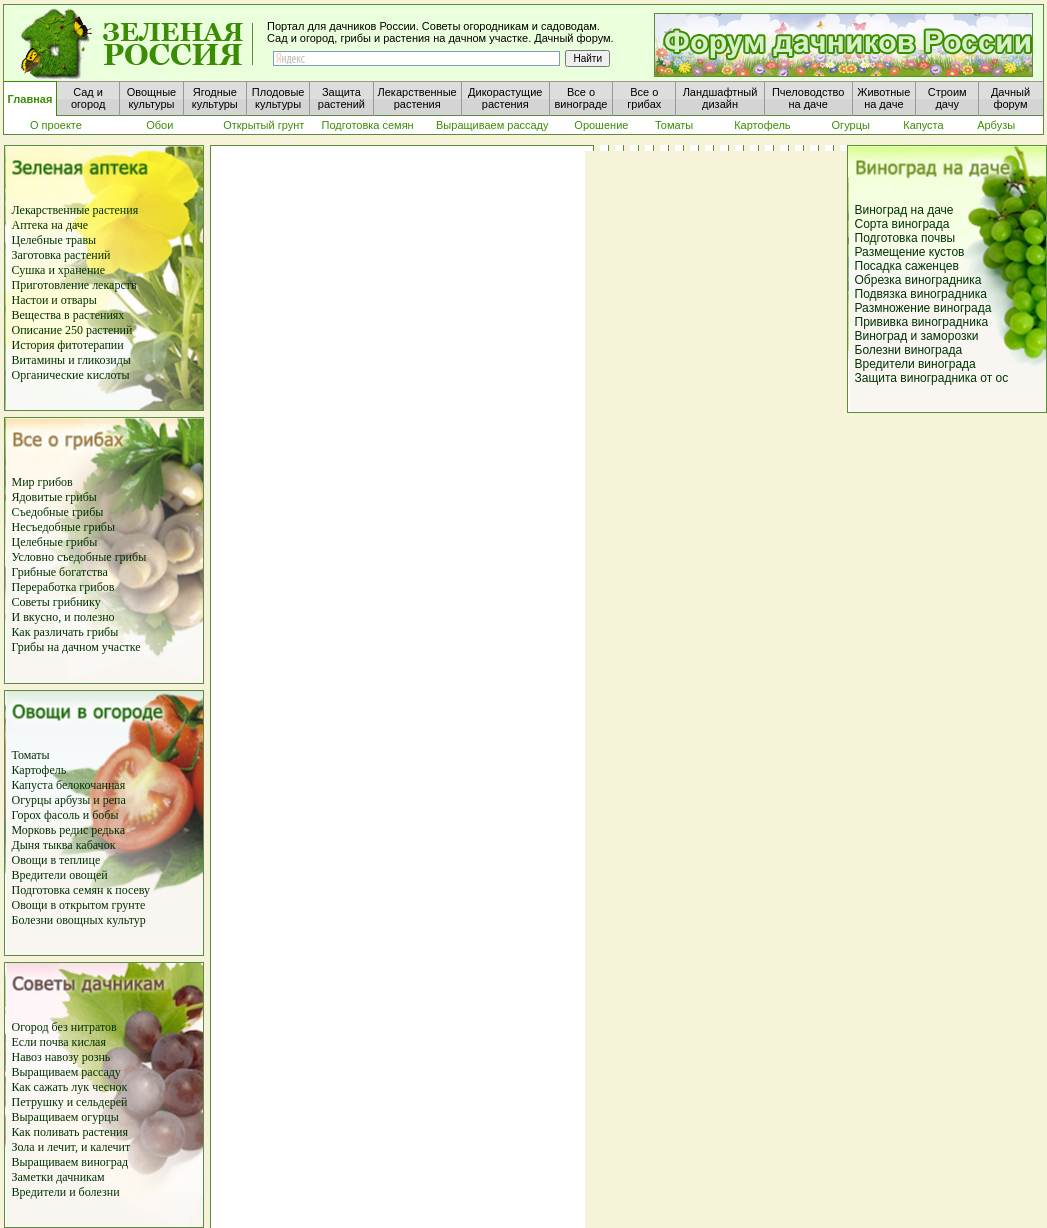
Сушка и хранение (59, 270)
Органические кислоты (71, 375)
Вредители (41, 1192)
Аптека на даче (50, 225)
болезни (99, 1192)
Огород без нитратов (64, 1027)
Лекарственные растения (75, 210)
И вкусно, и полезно (63, 617)
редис (72, 830)
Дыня (26, 845)
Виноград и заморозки (917, 336)
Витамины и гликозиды (71, 360)
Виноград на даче (904, 210)
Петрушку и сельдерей (70, 1102)
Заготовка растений (61, 255)
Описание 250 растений (72, 330)
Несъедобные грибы (64, 527)
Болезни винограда (909, 350)
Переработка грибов (63, 587)
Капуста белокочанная (69, 785)
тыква (56, 845)
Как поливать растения (70, 1132)
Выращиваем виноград (70, 1162)
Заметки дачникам (58, 1177)
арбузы (74, 800)
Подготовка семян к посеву (81, 890)
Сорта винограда (902, 224)
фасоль (63, 815)
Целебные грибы (55, 542)
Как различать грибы (65, 632)
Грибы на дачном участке (76, 647)
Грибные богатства (60, 572)
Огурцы (32, 800)
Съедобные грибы (58, 512)
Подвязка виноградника (921, 294)
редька (108, 830)
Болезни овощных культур (79, 920)
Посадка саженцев (907, 266)
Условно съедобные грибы (79, 557)
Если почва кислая (59, 1042)
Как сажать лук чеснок (70, 1087)
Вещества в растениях (68, 315)
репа (114, 800)
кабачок (96, 845)
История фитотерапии (68, 345)
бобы (103, 815)
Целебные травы (54, 240)
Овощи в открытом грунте (79, 905)
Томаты (31, 755)
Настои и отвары (54, 300)
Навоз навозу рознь (61, 1057)
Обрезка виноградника (918, 280)
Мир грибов (42, 482)
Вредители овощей (60, 875)
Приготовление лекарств (74, 285)
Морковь (34, 830)
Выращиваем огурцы (65, 1117)
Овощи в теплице (56, 860)
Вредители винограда (915, 364)
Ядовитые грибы (54, 497)
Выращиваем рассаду (66, 1072)
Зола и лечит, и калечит (71, 1147)
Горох (28, 815)
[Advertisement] (945, 728)
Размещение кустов (910, 252)
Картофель (39, 770)
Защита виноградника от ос (932, 378)
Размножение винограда (923, 308)
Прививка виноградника (922, 322)
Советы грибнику (56, 602)
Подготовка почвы (905, 238)
